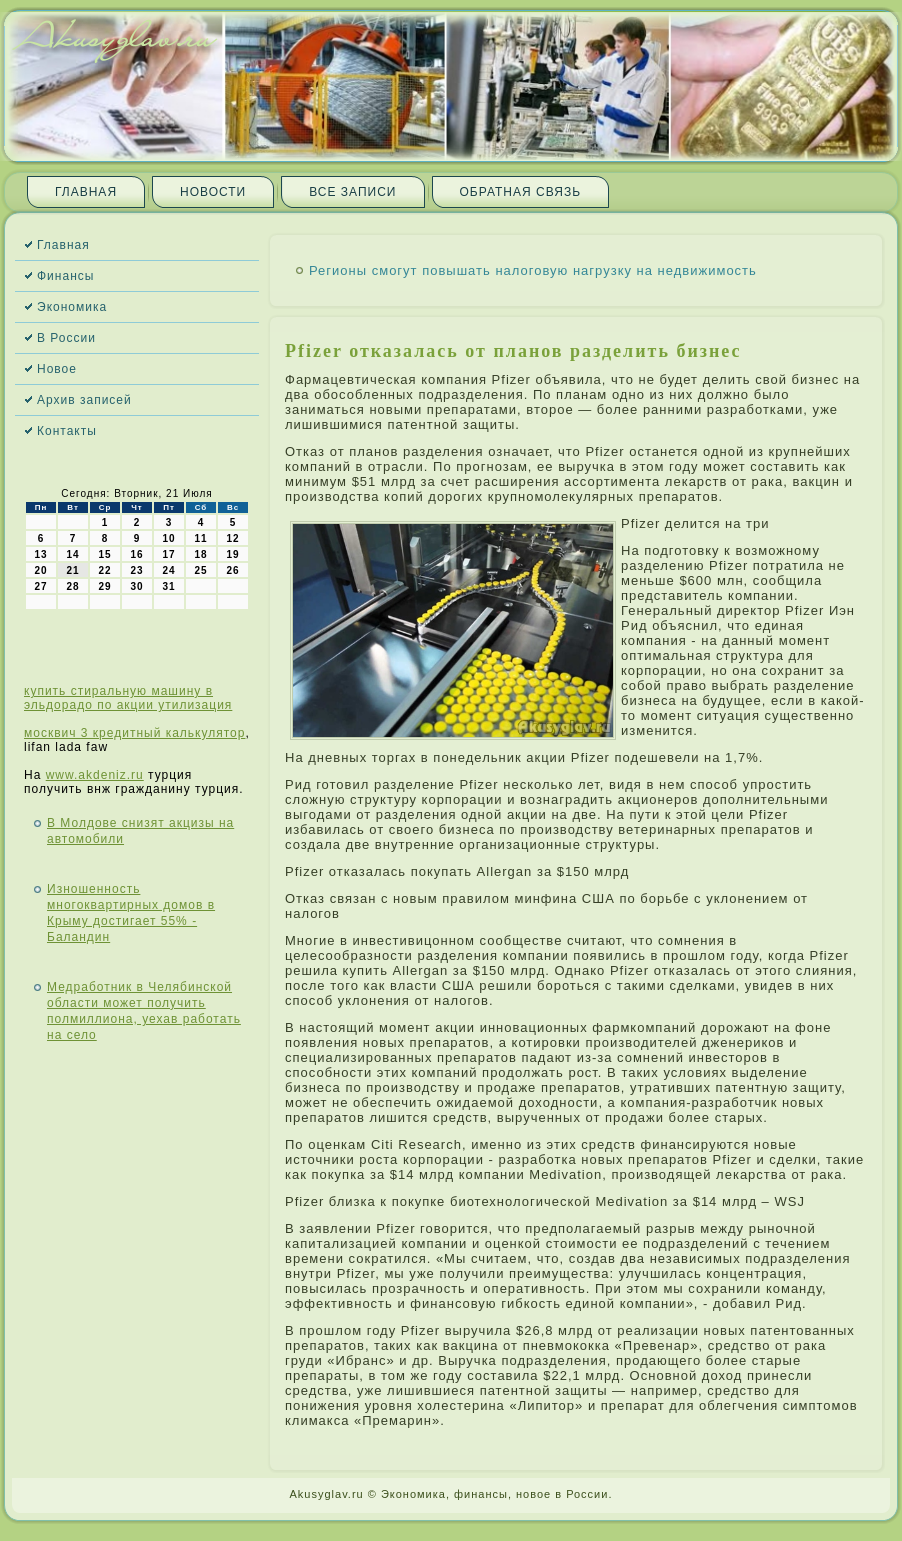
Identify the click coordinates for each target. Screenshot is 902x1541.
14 (72, 554)
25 (200, 570)
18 (200, 554)
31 (168, 586)
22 (104, 570)
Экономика (72, 307)
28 (72, 586)
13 (40, 554)
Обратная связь (521, 192)
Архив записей (84, 400)
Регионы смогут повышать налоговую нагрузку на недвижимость (533, 270)
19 (232, 554)
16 (136, 554)
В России (66, 338)
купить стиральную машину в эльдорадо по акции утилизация (128, 698)
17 (168, 554)
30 (136, 586)
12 (232, 538)
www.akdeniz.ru (95, 775)
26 (232, 570)
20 (40, 570)
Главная (86, 192)
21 (72, 570)
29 (104, 586)
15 (104, 554)
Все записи (352, 192)
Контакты (67, 431)
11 (200, 538)
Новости (213, 192)
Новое (57, 369)
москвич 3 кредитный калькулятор (134, 733)
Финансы (65, 276)
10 (168, 538)
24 (168, 570)
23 (136, 570)
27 (40, 586)
